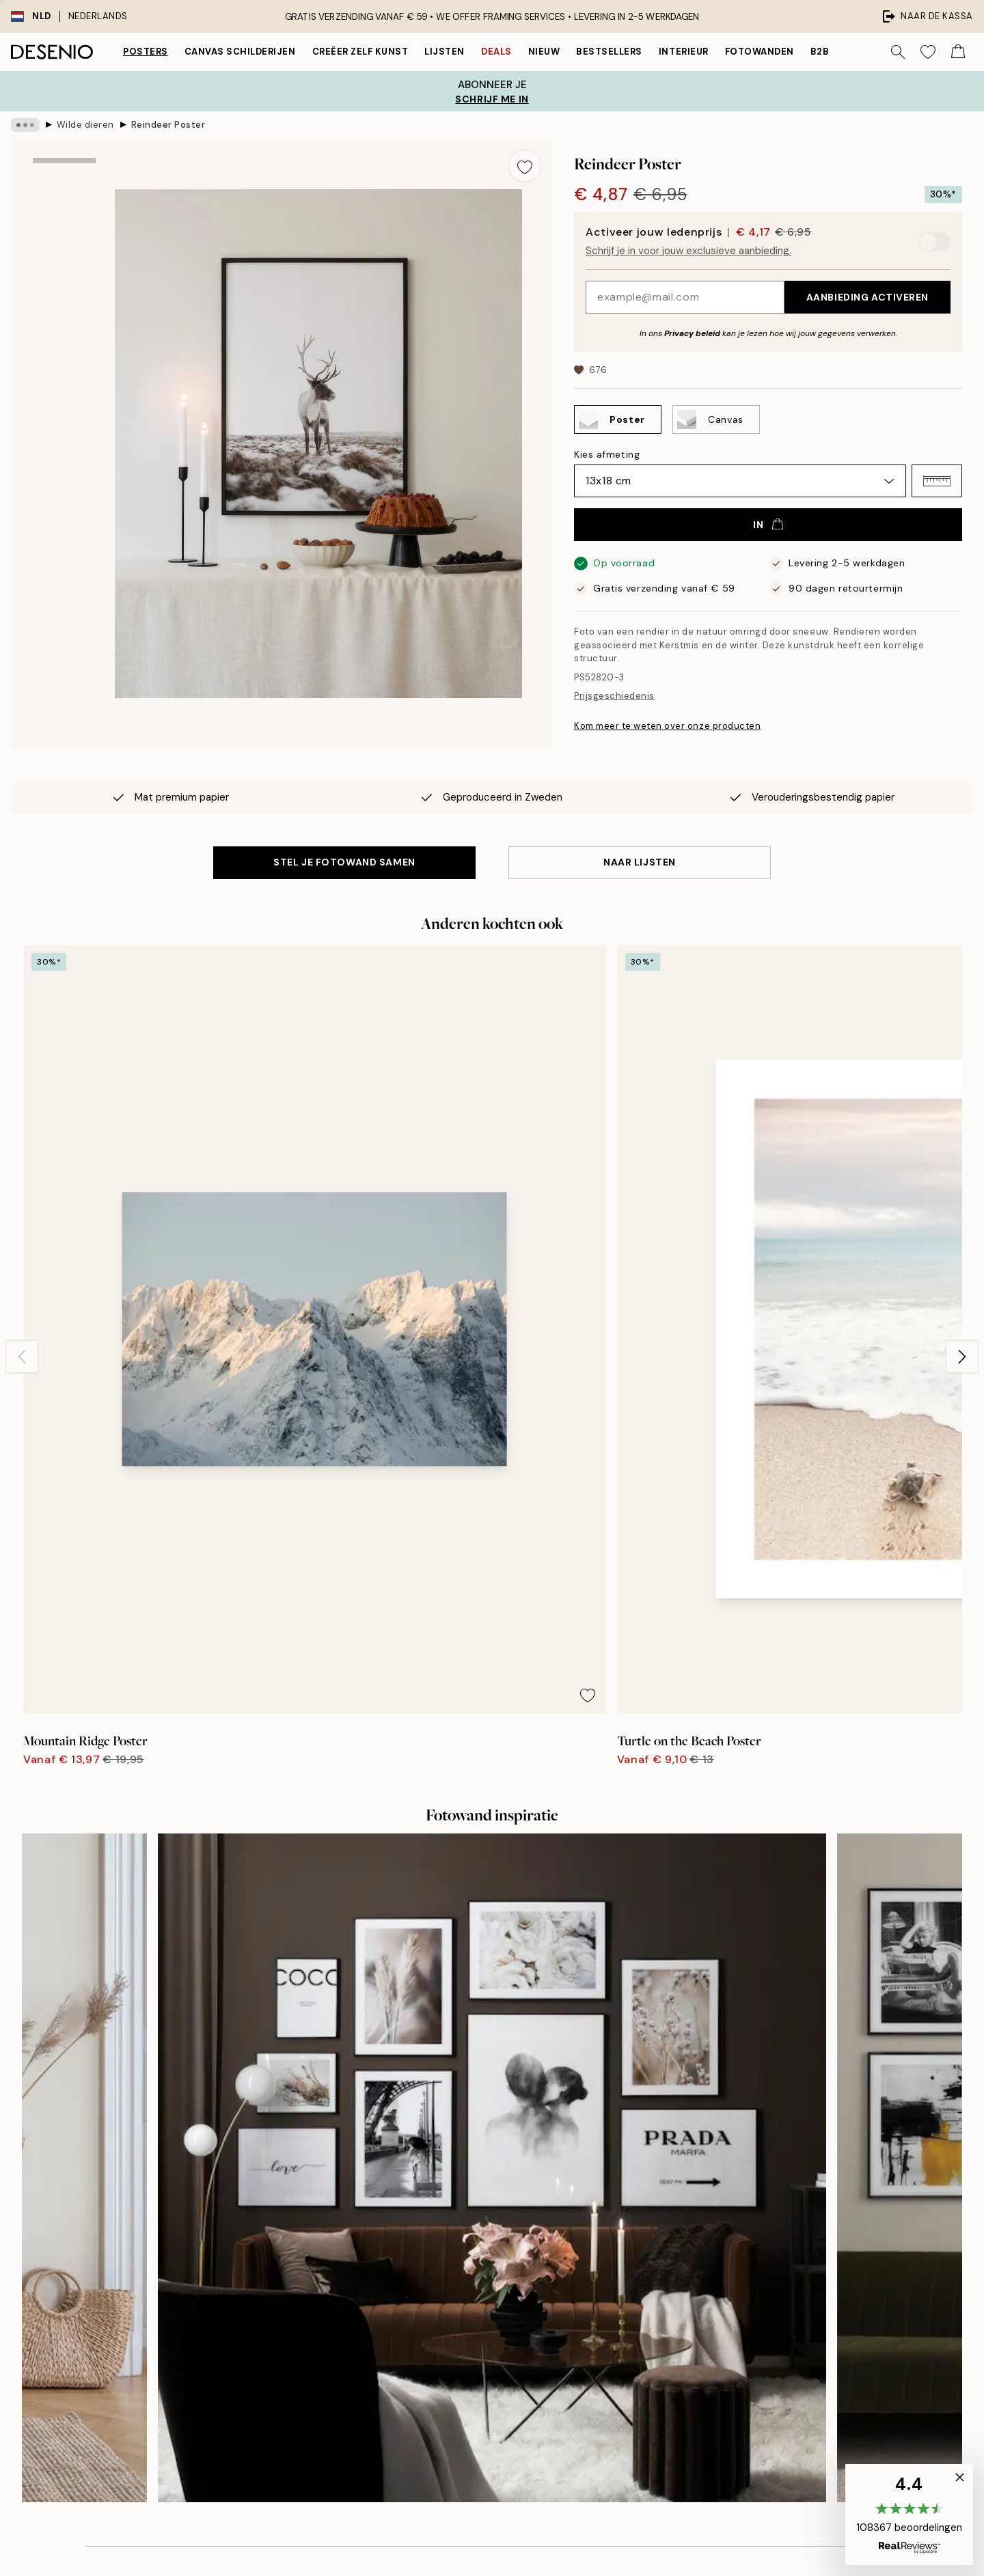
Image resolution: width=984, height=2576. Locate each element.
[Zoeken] (898, 52)
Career (467, 2259)
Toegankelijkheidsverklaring (515, 2306)
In (767, 524)
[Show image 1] (64, 201)
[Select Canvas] (716, 419)
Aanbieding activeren (867, 297)
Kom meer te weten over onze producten (667, 726)
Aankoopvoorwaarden (738, 2259)
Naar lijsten (639, 862)
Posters (145, 51)
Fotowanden (759, 51)
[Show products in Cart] (958, 52)
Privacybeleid (719, 2283)
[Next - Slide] (962, 1121)
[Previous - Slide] (21, 1121)
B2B (820, 51)
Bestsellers (609, 51)
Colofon (469, 2236)
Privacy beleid (692, 333)
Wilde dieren (85, 124)
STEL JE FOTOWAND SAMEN (344, 862)
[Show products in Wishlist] (928, 52)
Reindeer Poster (168, 124)
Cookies (707, 2306)
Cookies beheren (727, 2330)
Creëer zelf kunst (360, 51)
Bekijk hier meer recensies (492, 1941)
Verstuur (247, 2342)
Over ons (472, 2189)
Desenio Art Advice (732, 2189)
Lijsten (444, 51)
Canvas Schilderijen (240, 51)
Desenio (531, 2541)
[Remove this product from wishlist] (524, 166)
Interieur (684, 51)
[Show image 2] (64, 295)
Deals (496, 51)
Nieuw (544, 51)
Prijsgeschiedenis (614, 696)
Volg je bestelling (727, 2236)
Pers (461, 2212)
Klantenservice (722, 2212)
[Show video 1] (64, 386)
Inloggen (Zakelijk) (493, 2369)
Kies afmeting (607, 454)
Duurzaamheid (484, 2283)
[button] (937, 481)
